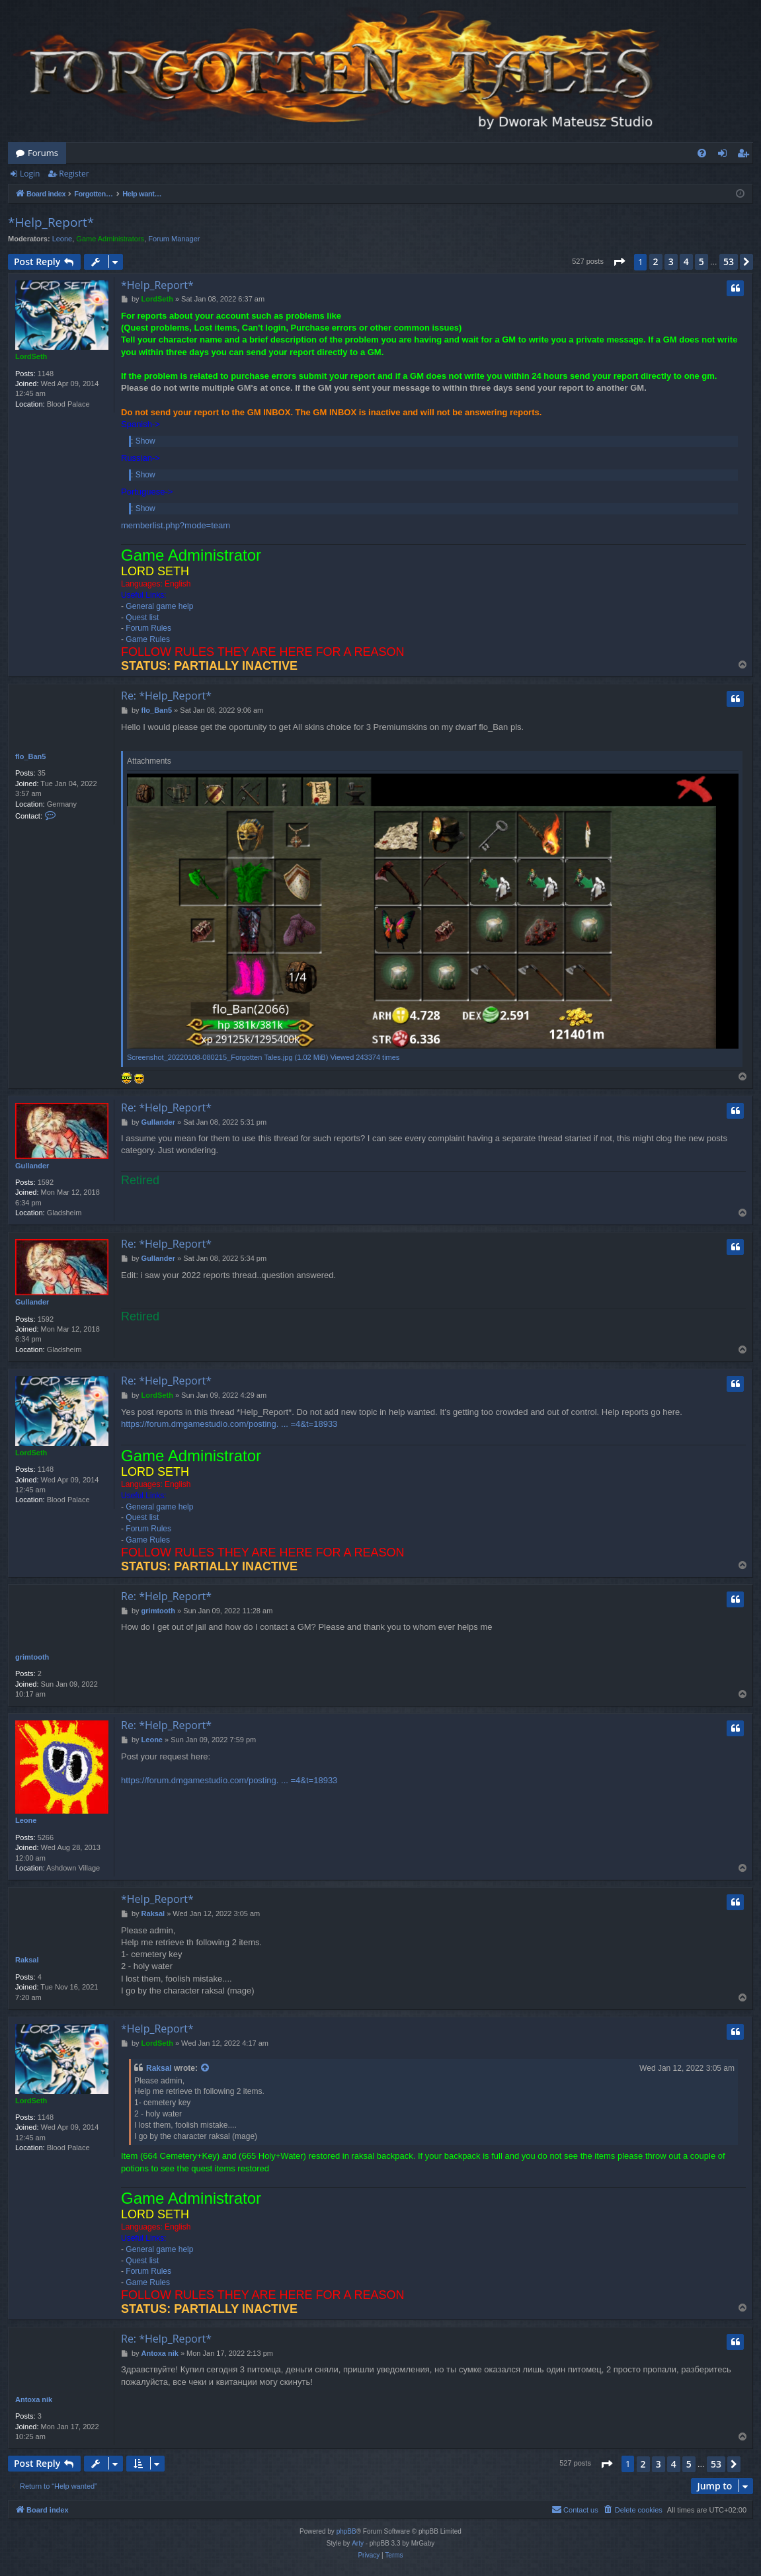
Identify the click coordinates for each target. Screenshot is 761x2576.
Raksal (26, 1960)
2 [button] (656, 261)
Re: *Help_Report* (166, 695)
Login (30, 173)
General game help (159, 606)
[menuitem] (702, 153)
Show (145, 441)
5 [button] (701, 261)
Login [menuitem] (725, 155)
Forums (43, 153)
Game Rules (148, 639)
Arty (358, 2543)
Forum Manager (174, 239)
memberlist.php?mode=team (175, 525)
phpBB (346, 2531)
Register (74, 173)
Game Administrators (110, 239)
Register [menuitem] (746, 155)
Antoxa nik (33, 2399)
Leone (62, 239)
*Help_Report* (51, 222)
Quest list (142, 617)
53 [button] (728, 261)
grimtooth (32, 1657)
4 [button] (686, 261)
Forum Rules (148, 628)
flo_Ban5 (30, 756)
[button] (619, 262)
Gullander (32, 1166)
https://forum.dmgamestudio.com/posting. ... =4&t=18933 (229, 1424)
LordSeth (31, 356)
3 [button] (671, 261)
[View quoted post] (206, 2068)
